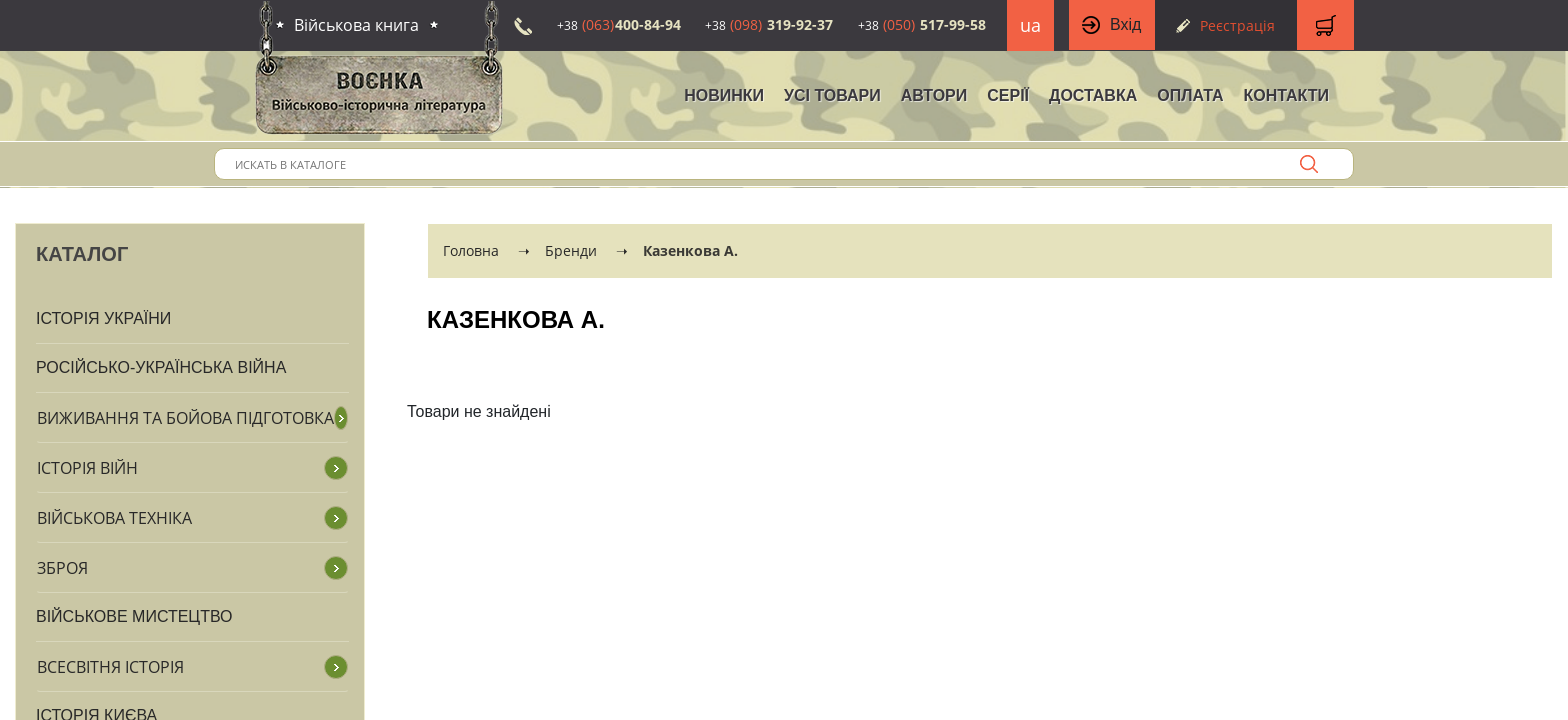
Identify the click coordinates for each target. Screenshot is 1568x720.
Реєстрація (1237, 25)
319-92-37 (769, 24)
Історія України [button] (103, 318)
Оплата (1190, 95)
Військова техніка (114, 518)
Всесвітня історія (110, 667)
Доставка (1093, 95)
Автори (934, 95)
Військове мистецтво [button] (134, 616)
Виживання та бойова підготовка (185, 418)
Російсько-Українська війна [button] (161, 367)
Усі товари (832, 95)
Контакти (1286, 95)
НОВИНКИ (724, 95)
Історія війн (87, 468)
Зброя (62, 568)
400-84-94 (619, 24)
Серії (1008, 95)
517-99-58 (922, 24)
